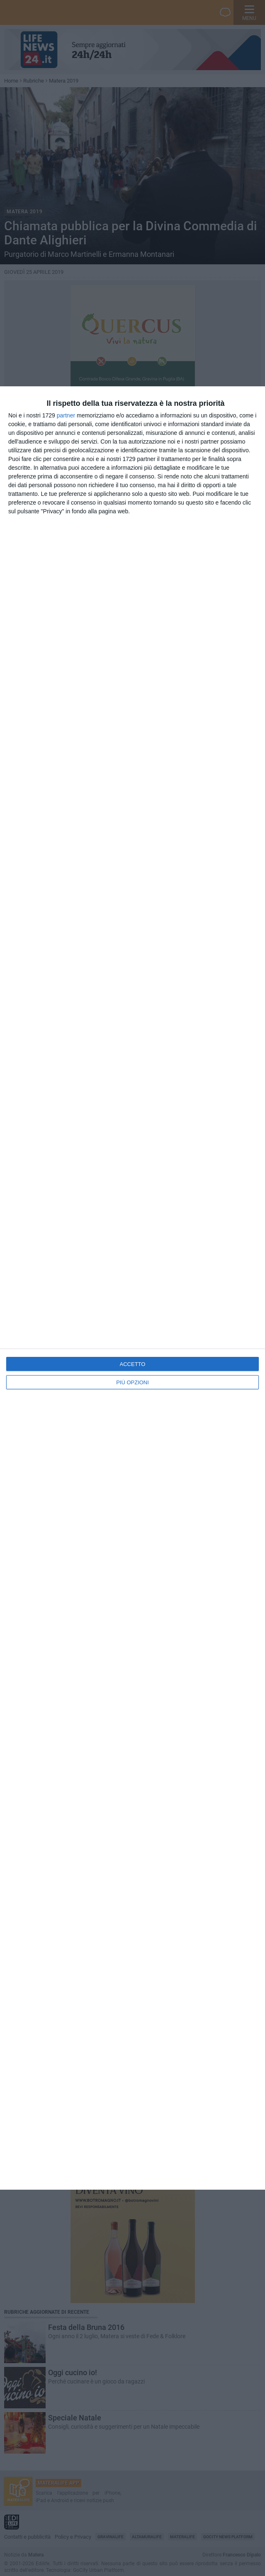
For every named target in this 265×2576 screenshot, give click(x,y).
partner (66, 415)
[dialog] (132, 1288)
